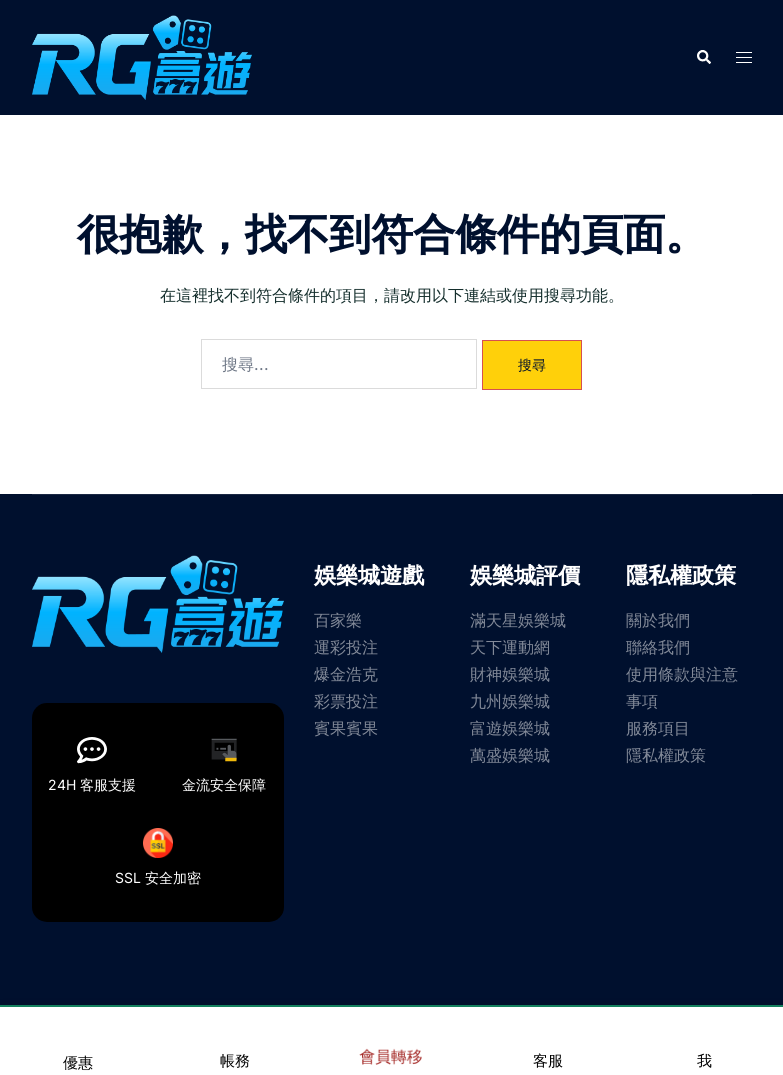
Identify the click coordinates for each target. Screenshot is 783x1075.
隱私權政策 (666, 755)
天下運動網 (510, 647)
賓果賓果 (346, 728)
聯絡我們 (658, 647)
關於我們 (658, 620)
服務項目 (658, 728)
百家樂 (338, 620)
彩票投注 (346, 701)
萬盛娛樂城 (510, 755)
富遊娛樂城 (510, 728)
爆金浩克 (346, 674)
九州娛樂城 (510, 701)
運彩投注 (346, 647)
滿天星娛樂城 (518, 620)
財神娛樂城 (510, 674)
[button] (703, 57)
